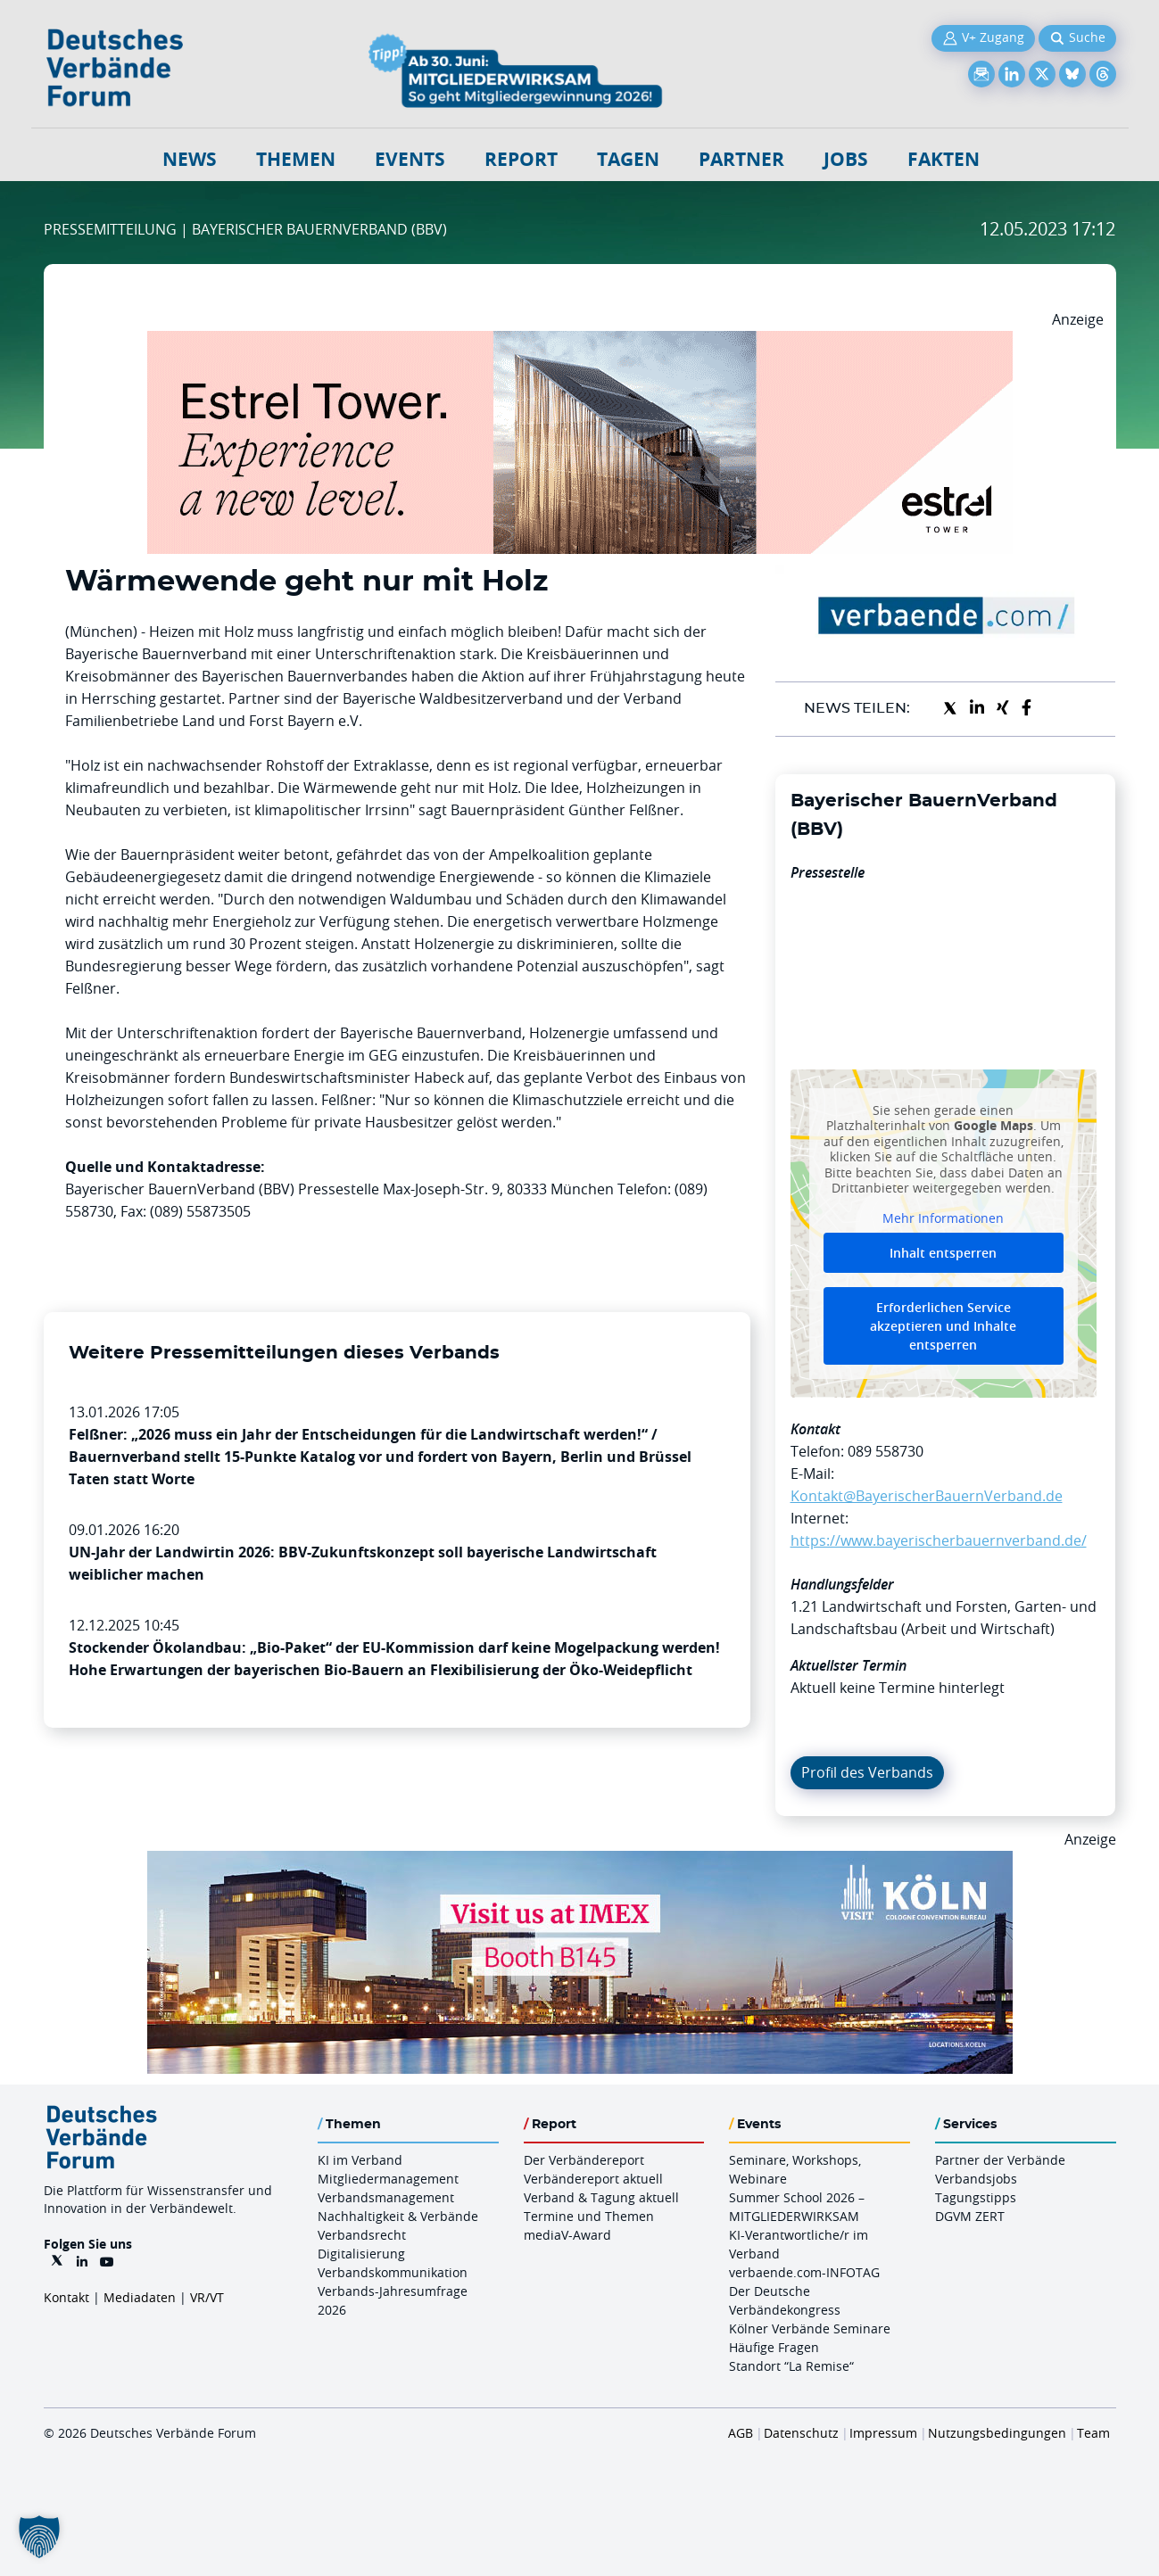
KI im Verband (360, 2159)
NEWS (189, 159)
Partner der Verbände (1000, 2159)
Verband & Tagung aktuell (601, 2197)
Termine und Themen (589, 2216)
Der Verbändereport (584, 2159)
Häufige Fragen (774, 2347)
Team (1093, 2432)
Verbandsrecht (362, 2234)
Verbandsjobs (976, 2178)
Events (410, 159)
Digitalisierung (361, 2253)
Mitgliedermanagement (388, 2178)
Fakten (943, 159)
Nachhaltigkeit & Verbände (398, 2216)
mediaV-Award (567, 2234)
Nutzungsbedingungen (997, 2432)
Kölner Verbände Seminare (809, 2328)
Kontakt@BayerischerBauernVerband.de (927, 1496)
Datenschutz (801, 2432)
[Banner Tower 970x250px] (580, 341)
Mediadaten (139, 2297)
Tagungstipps (975, 2197)
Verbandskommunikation (393, 2272)
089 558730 (885, 1451)
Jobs (846, 159)
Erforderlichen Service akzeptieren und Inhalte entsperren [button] (943, 1326)
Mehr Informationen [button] (943, 1218)
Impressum (883, 2432)
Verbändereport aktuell (593, 2178)
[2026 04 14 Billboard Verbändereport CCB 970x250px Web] (580, 1861)
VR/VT (207, 2297)
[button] (39, 2537)
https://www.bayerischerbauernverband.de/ (939, 1540)
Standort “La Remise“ (791, 2365)
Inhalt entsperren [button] (943, 1252)
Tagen (628, 159)
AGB (740, 2432)
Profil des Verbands (867, 1772)
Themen (295, 159)
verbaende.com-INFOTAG (804, 2272)
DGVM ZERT (970, 2216)
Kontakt (66, 2297)
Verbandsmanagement (386, 2197)
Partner (741, 159)
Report (521, 159)
